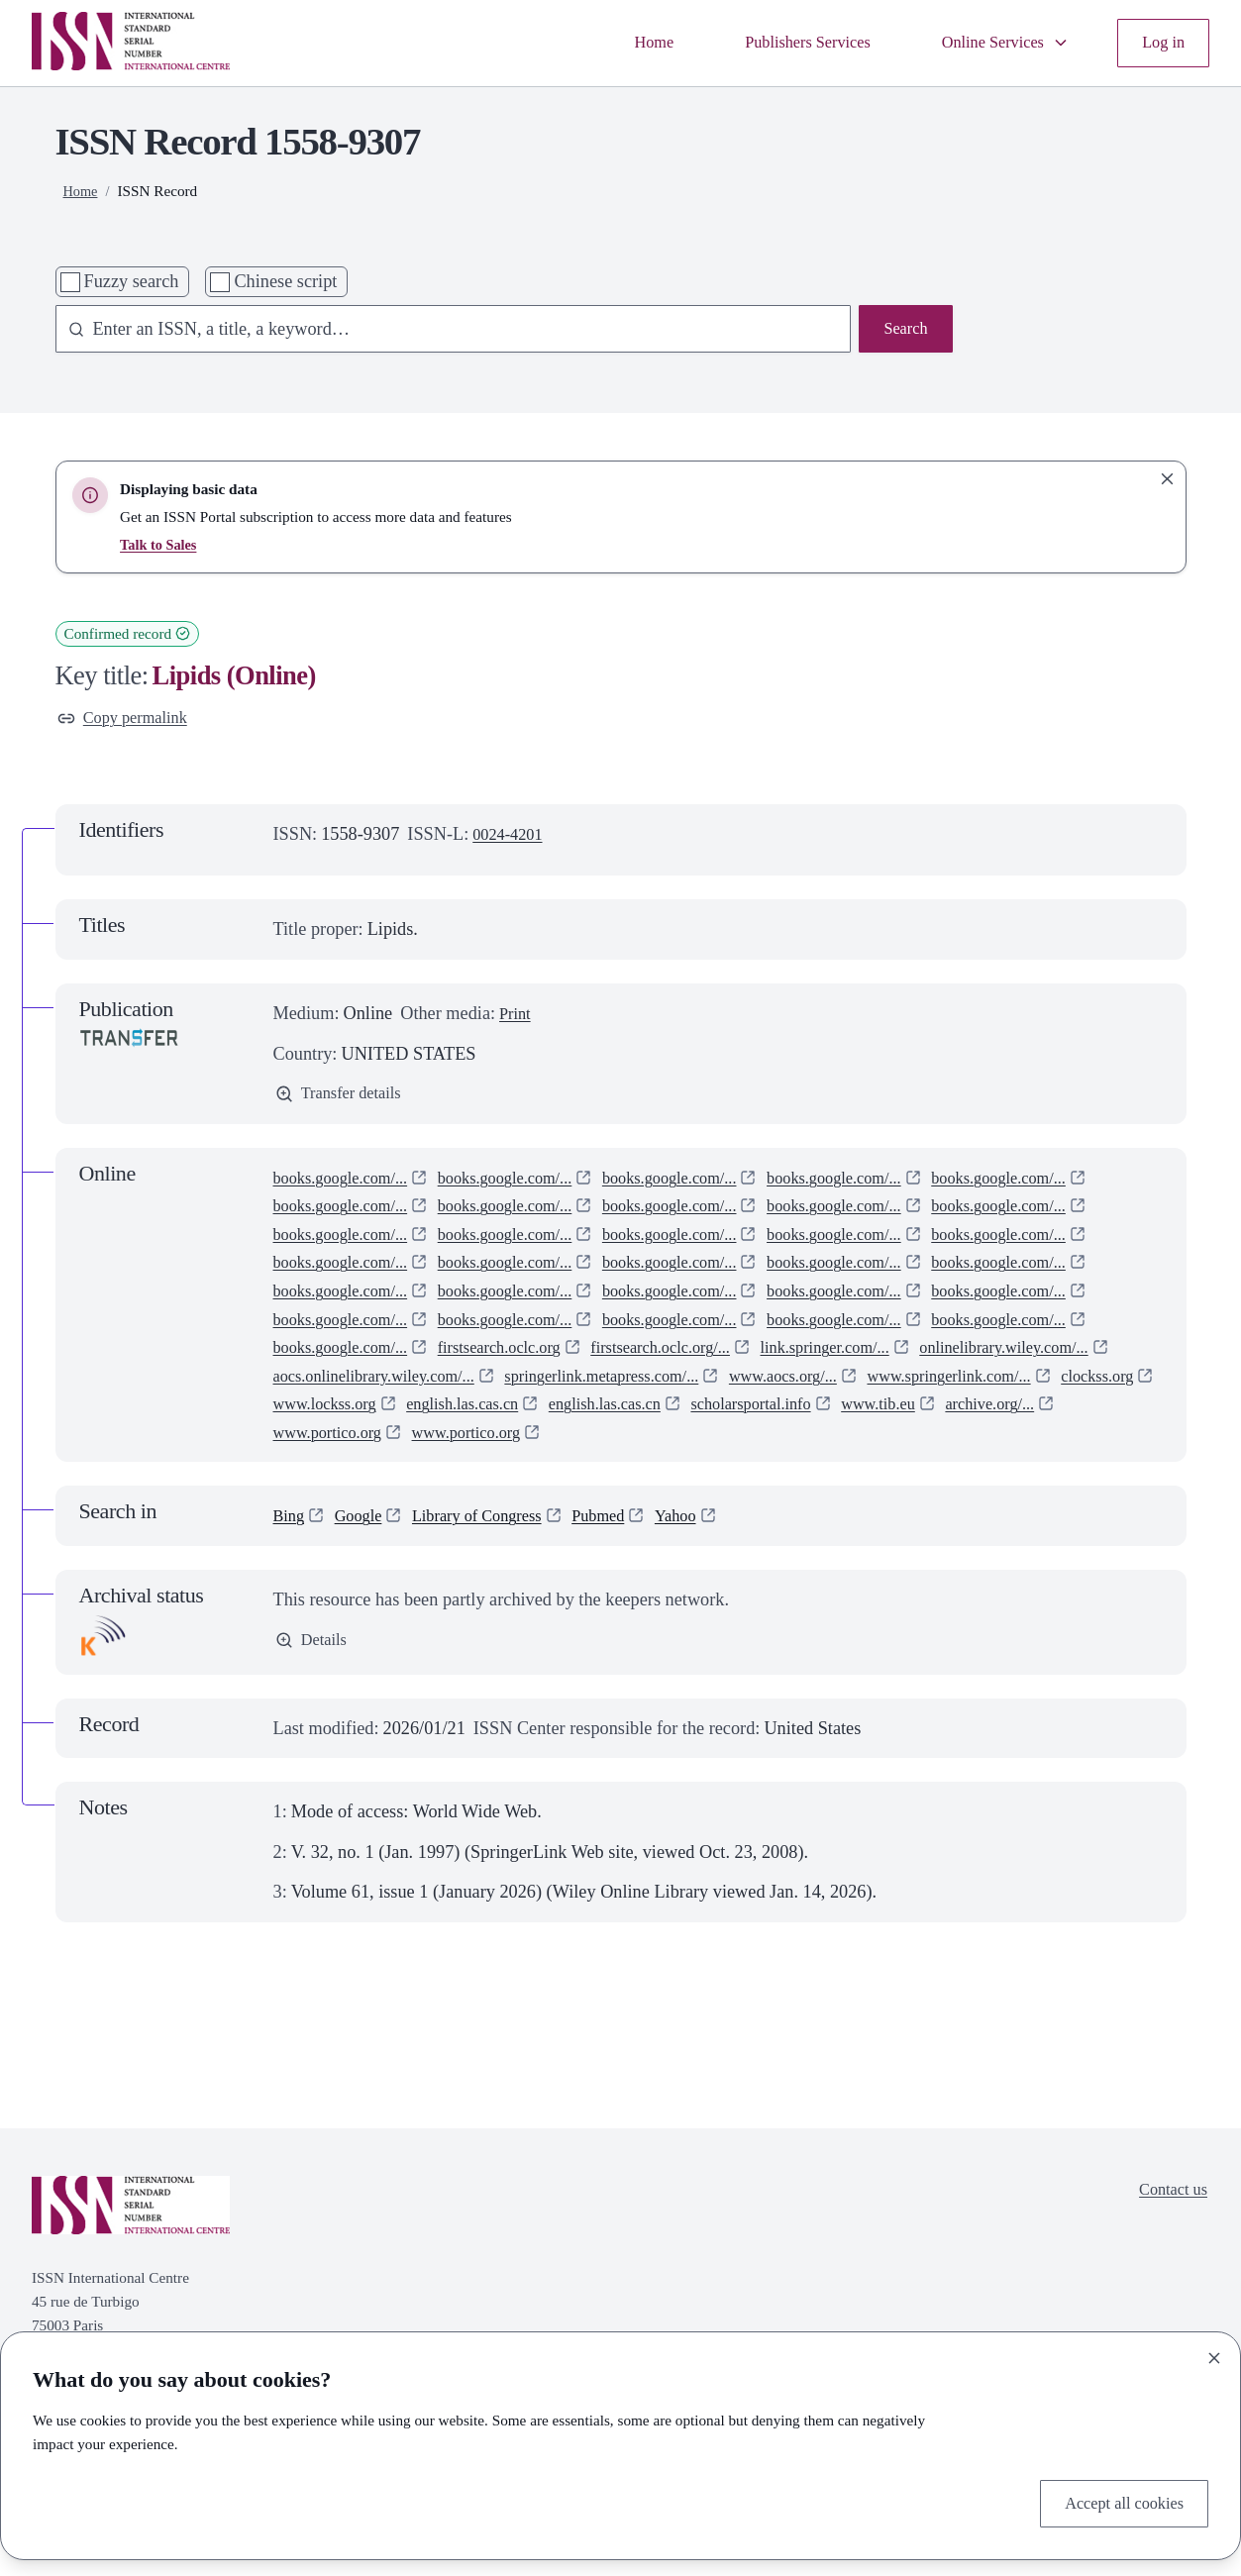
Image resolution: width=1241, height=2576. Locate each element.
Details (314, 1706)
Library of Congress (495, 1581)
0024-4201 (511, 838)
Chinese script (285, 281)
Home (617, 42)
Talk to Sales (160, 544)
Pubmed (628, 1581)
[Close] (1214, 2354)
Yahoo (710, 1581)
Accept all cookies (1117, 2501)
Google (365, 1581)
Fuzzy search (131, 281)
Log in (1161, 42)
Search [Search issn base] (903, 331)
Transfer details (344, 1099)
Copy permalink (128, 720)
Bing (291, 1581)
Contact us (1168, 2256)
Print (517, 1017)
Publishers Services (782, 42)
